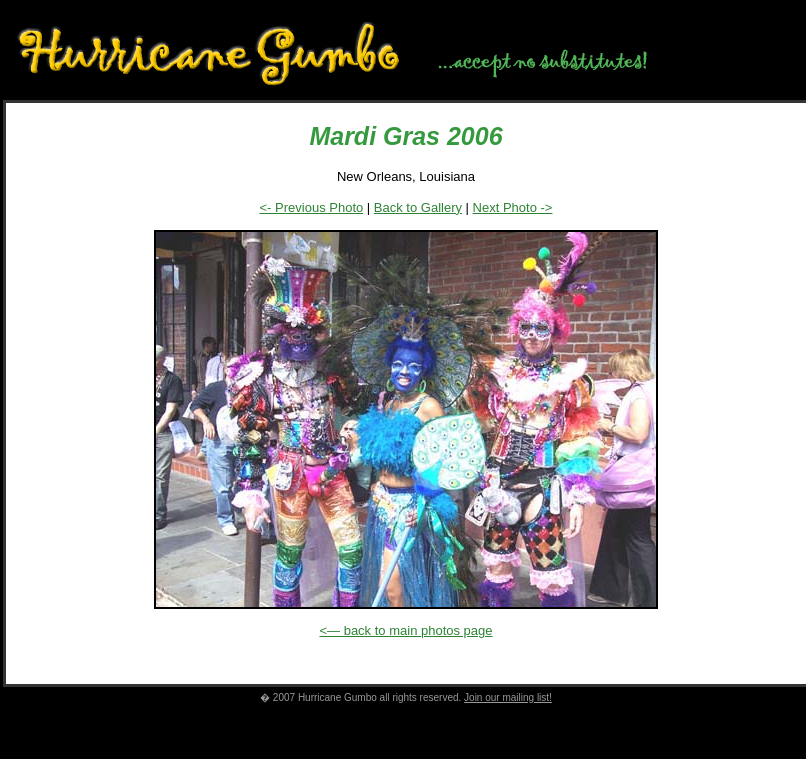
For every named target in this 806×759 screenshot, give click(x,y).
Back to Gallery (418, 207)
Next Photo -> (513, 207)
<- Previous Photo (312, 207)
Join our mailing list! (508, 697)
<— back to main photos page (405, 630)
